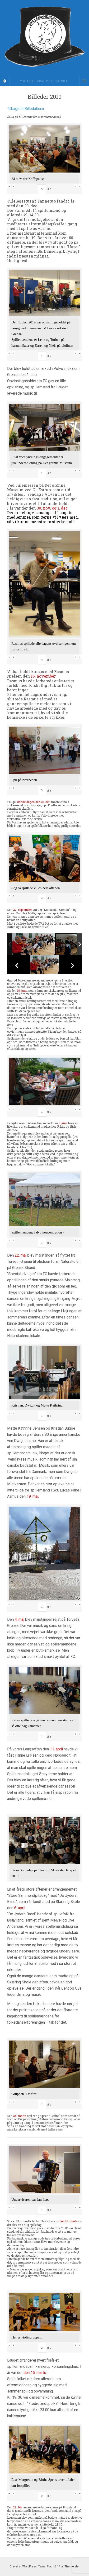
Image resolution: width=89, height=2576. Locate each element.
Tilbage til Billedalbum (25, 108)
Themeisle (72, 2566)
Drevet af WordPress (23, 2566)
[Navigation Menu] (84, 81)
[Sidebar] (4, 81)
